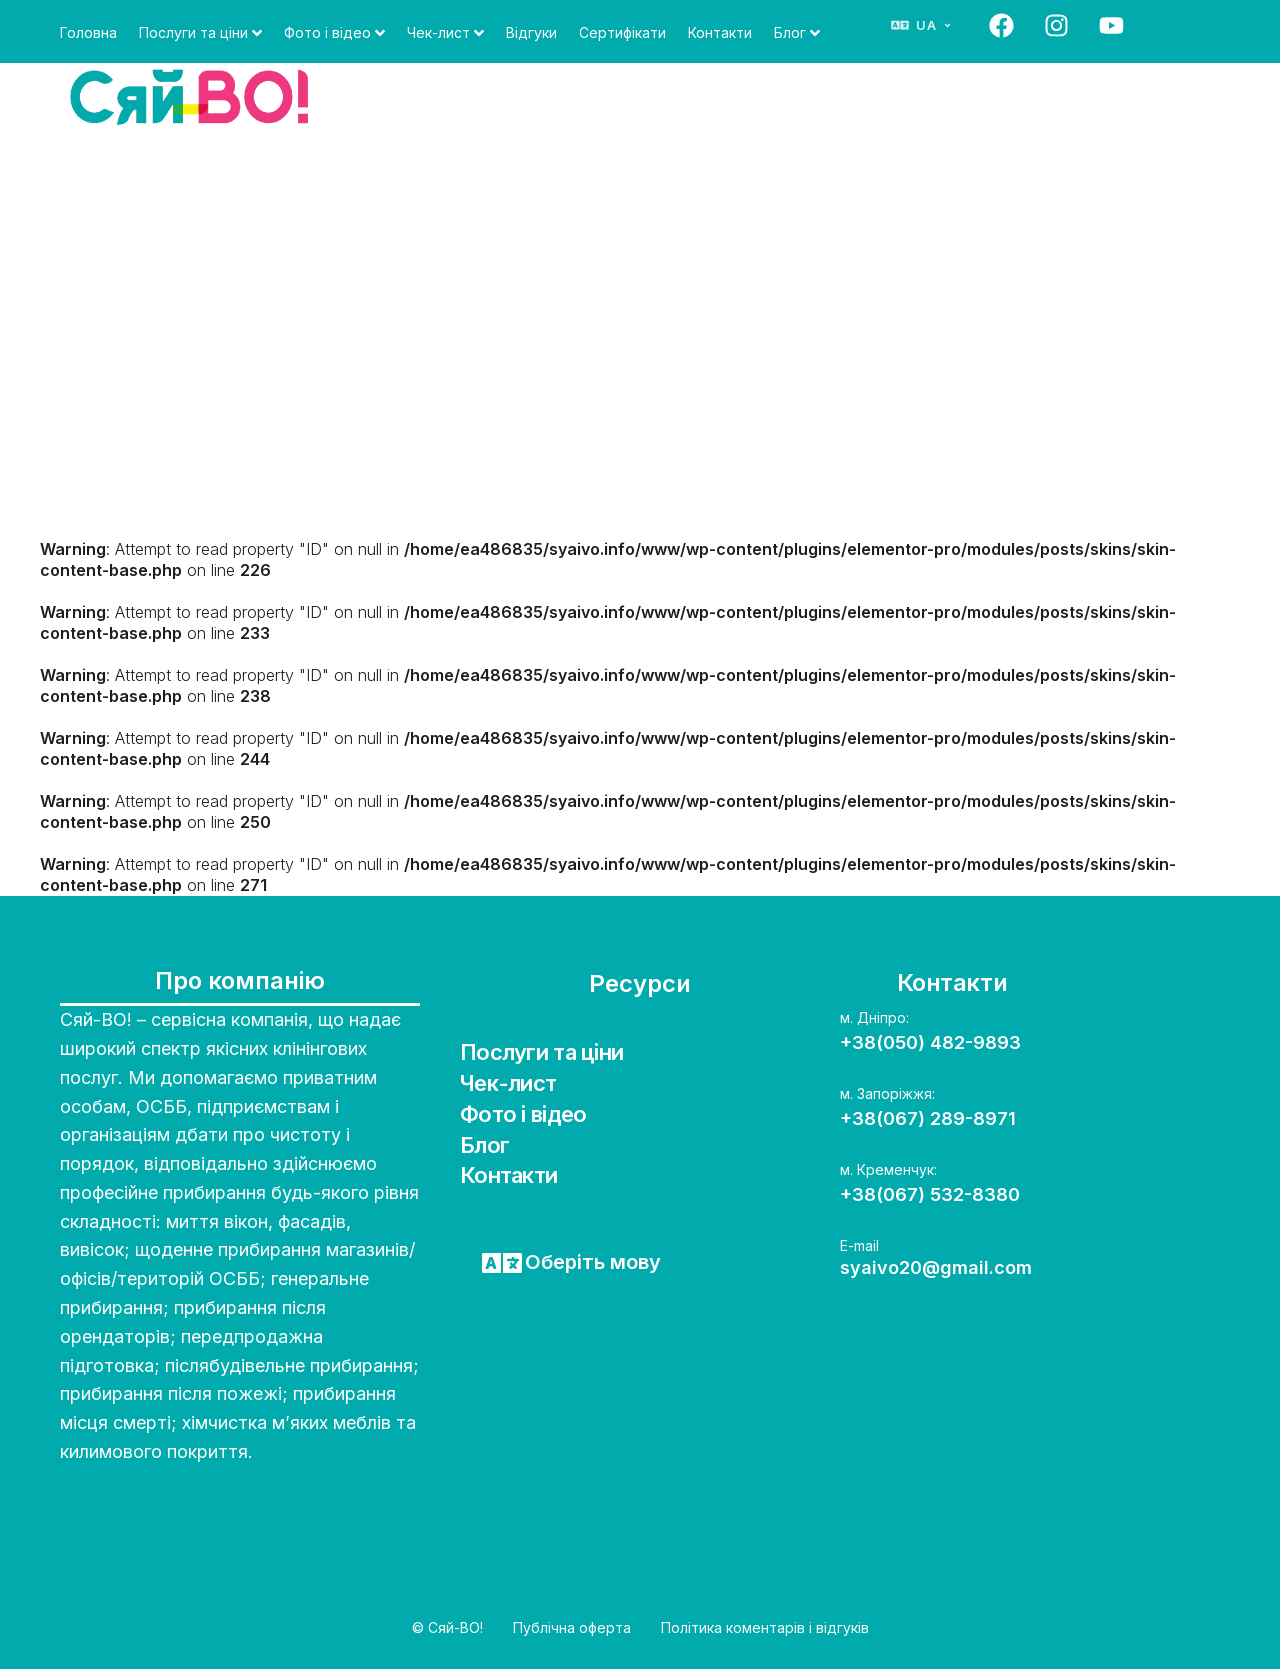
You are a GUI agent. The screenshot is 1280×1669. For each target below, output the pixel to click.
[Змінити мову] (921, 25)
